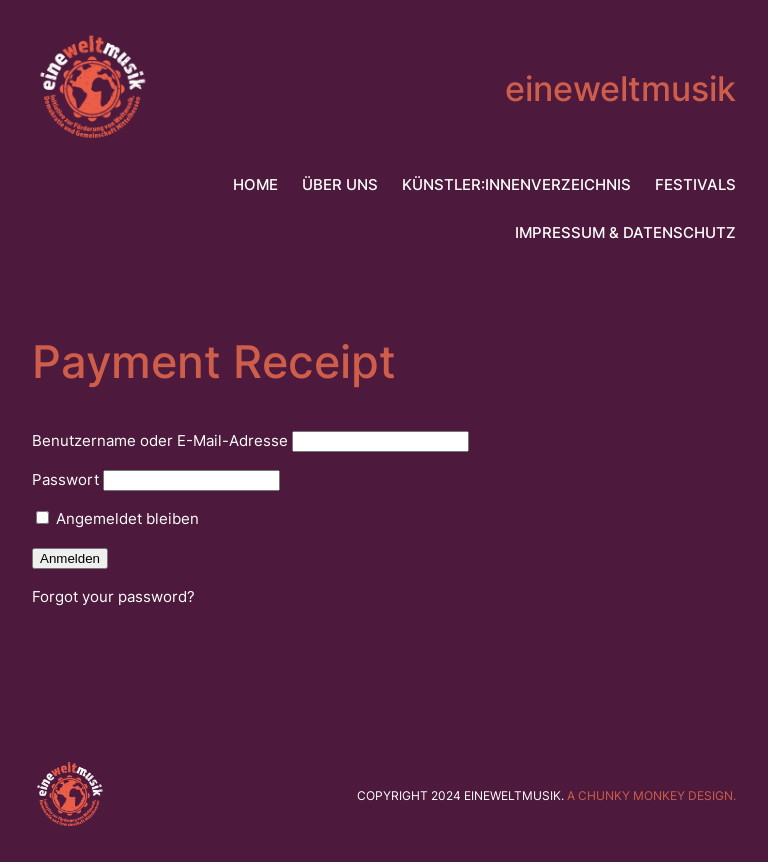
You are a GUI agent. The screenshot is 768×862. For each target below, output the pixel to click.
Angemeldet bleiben (117, 518)
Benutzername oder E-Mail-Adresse (160, 440)
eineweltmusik (620, 88)
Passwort (65, 479)
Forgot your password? (113, 596)
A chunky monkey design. (651, 795)
